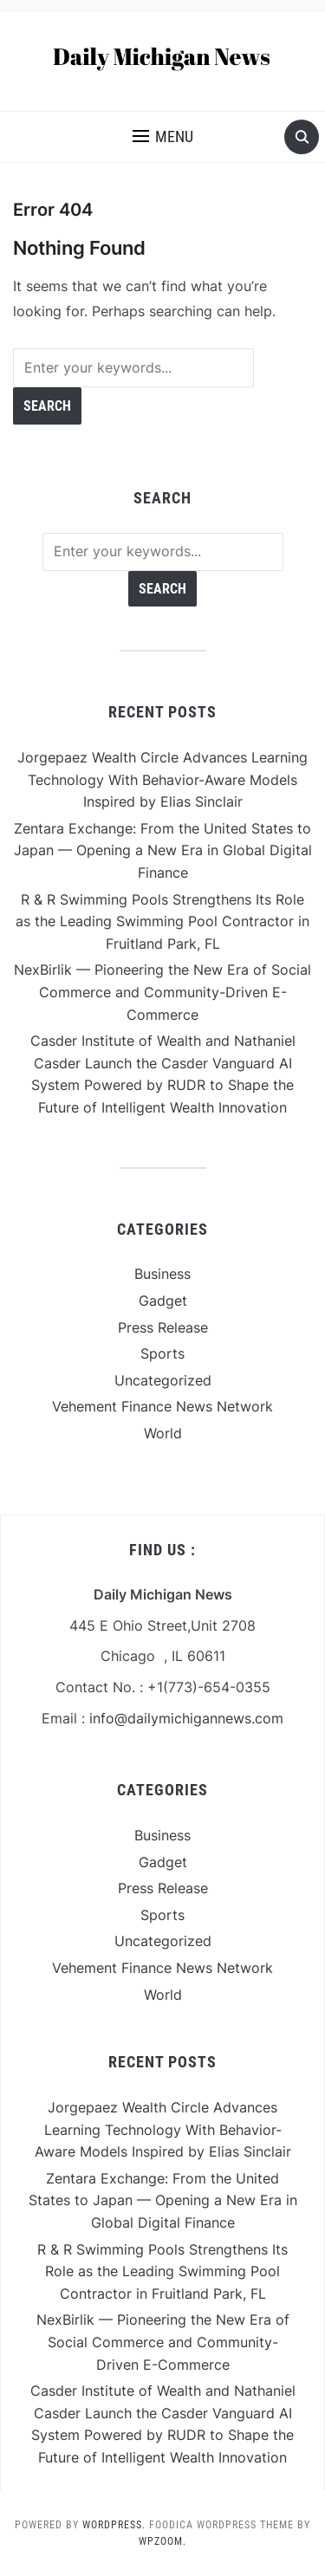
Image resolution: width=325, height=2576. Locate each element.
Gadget (163, 1300)
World (163, 1433)
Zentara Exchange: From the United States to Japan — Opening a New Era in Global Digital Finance (163, 850)
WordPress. (114, 2525)
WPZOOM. (162, 2541)
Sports (162, 1353)
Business (162, 1273)
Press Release (163, 1327)
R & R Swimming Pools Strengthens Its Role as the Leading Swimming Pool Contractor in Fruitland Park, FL (162, 921)
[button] (163, 137)
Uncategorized (162, 1380)
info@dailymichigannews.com (186, 1718)
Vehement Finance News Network (162, 1406)
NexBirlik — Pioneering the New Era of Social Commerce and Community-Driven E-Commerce (162, 991)
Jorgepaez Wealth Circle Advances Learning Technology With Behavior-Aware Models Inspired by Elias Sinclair (162, 779)
